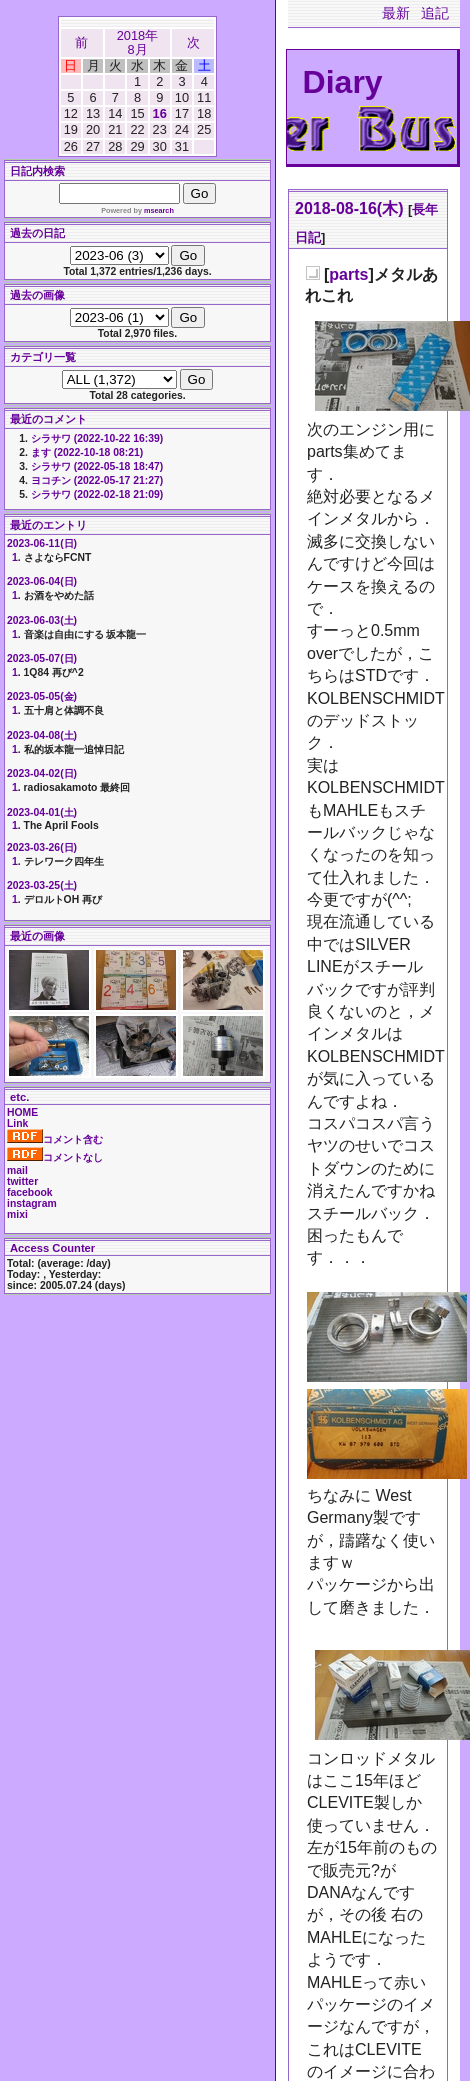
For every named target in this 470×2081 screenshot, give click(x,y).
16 (160, 113)
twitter (22, 1181)
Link (17, 1123)
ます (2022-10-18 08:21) (87, 452)
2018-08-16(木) (349, 208)
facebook (30, 1192)
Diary (343, 82)
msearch (159, 210)
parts (348, 274)
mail (17, 1170)
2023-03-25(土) (42, 885)
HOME (22, 1112)
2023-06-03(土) (42, 620)
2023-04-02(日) (42, 773)
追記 (435, 13)
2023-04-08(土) (42, 735)
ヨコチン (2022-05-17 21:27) (97, 480)
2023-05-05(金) (42, 696)
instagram (32, 1203)
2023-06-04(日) (42, 581)
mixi (17, 1214)
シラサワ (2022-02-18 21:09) (97, 494)
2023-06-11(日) (42, 543)
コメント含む (55, 1139)
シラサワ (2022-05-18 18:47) (97, 466)
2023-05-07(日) (42, 658)
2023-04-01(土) (42, 812)
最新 (396, 13)
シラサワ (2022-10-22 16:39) (97, 438)
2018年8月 (137, 42)
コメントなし (55, 1157)
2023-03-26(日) (42, 847)
